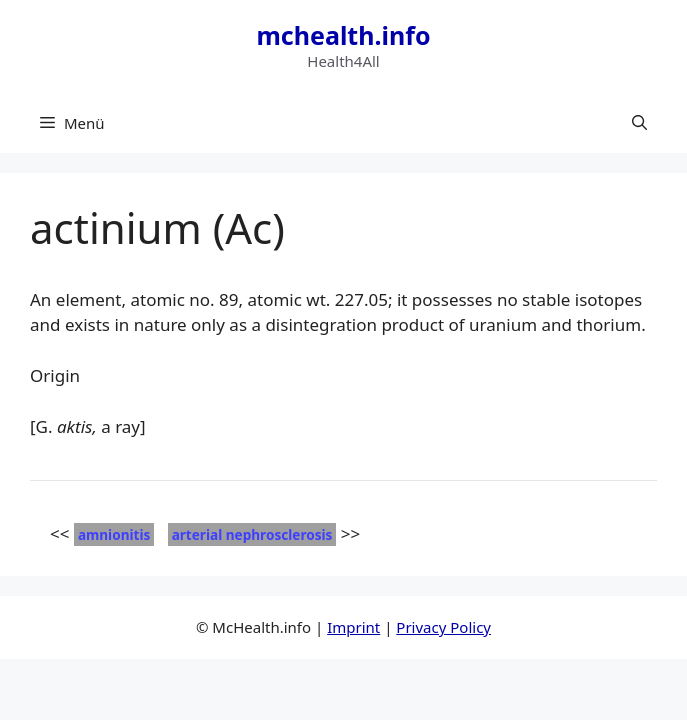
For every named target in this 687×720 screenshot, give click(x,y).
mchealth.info (343, 35)
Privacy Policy (443, 627)
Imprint (353, 627)
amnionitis (114, 534)
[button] (639, 123)
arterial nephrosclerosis (252, 534)
